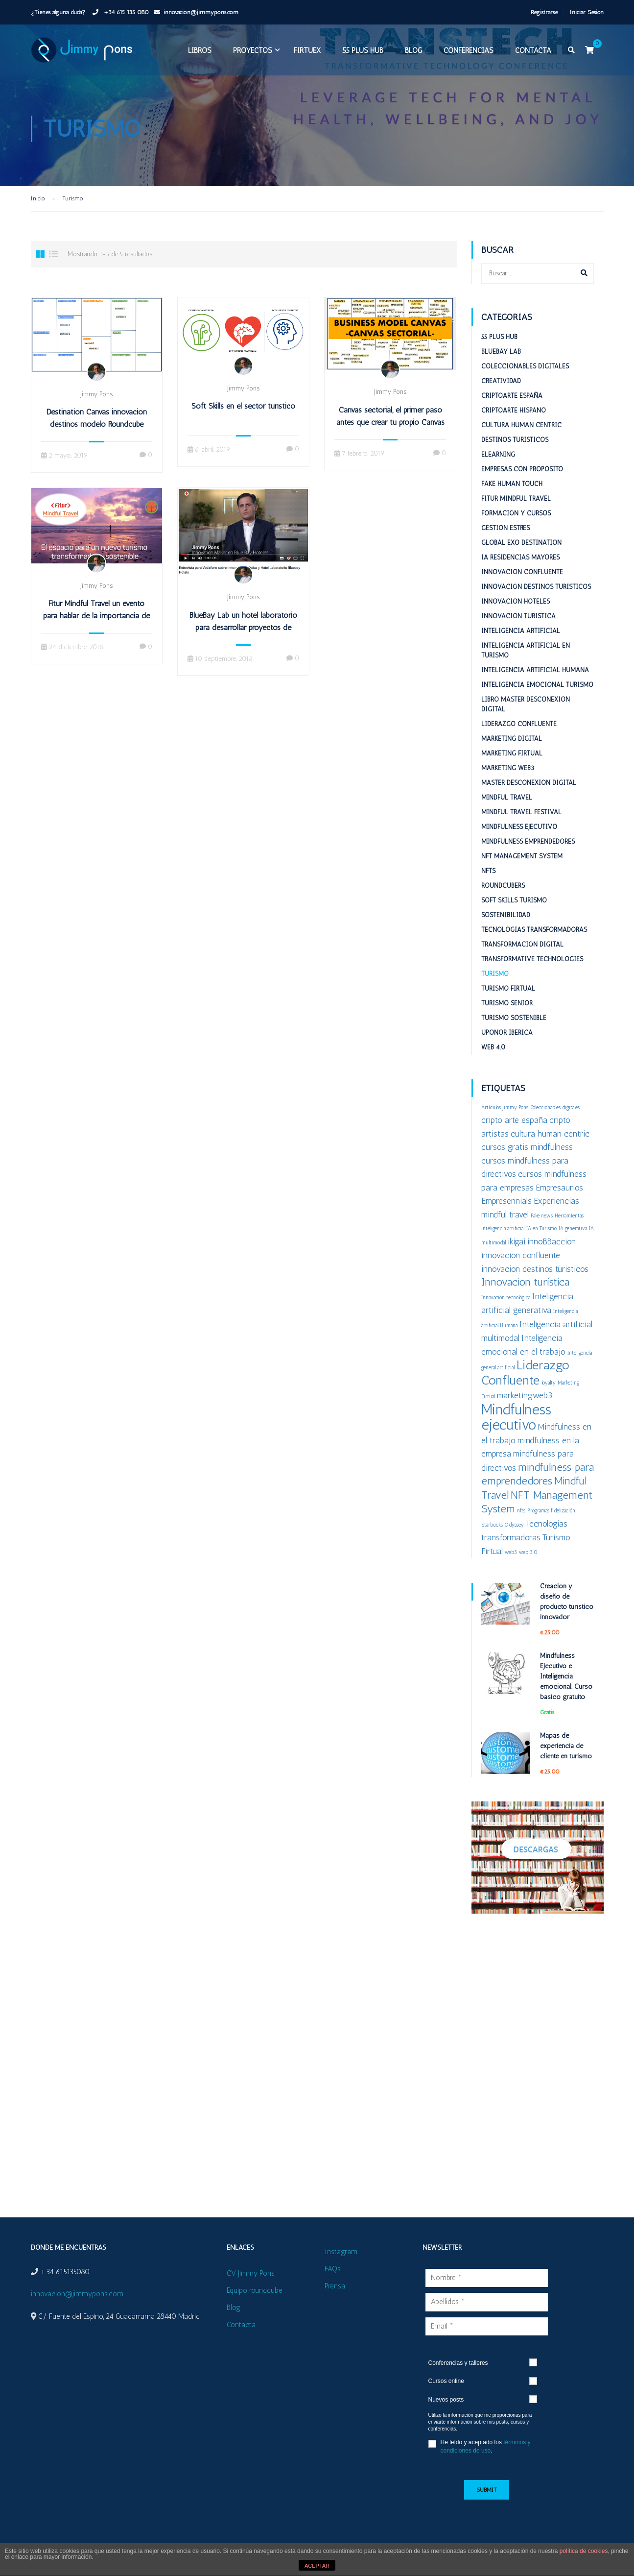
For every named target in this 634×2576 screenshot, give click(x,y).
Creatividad (501, 389)
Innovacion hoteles (515, 610)
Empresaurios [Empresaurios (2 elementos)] (559, 1196)
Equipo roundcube (254, 2290)
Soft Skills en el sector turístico (243, 415)
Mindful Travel (506, 806)
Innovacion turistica (518, 625)
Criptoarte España (511, 404)
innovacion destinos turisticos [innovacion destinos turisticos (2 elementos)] (534, 1277)
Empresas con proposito (522, 478)
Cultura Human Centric (521, 433)
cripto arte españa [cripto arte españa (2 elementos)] (514, 1128)
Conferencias (468, 53)
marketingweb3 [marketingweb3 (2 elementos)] (524, 1404)
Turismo (495, 982)
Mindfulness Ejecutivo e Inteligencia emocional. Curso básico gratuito (566, 1685)
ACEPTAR (317, 2566)
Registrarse (544, 12)
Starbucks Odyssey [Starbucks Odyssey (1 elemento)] (502, 1534)
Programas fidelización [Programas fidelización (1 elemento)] (551, 1519)
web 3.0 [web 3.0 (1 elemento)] (528, 1561)
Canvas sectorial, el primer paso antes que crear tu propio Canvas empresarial (390, 431)
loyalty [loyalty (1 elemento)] (548, 1391)
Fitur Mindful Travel (516, 507)
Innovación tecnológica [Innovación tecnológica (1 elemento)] (505, 1306)
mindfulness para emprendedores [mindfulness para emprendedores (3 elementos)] (537, 1483)
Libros (199, 53)
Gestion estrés (505, 536)
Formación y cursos (516, 522)
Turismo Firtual (508, 997)
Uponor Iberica (507, 1041)
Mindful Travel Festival (521, 821)
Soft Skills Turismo (514, 909)
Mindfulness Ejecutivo (519, 835)
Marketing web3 (507, 776)
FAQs (333, 2268)
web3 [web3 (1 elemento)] (511, 1561)
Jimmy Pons (96, 403)
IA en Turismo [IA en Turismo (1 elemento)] (541, 1237)
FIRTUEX (306, 53)
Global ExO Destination (521, 551)
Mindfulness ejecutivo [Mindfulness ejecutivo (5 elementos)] (516, 1426)
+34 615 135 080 (125, 12)
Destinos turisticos (514, 448)
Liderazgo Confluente (519, 732)
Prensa (335, 2286)
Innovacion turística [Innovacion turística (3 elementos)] (525, 1290)
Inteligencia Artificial (520, 639)
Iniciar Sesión (587, 12)
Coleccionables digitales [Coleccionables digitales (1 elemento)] (555, 1116)
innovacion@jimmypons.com (201, 12)
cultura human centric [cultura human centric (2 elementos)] (550, 1142)
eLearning (498, 463)
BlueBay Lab (501, 360)
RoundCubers (503, 894)
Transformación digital (522, 953)
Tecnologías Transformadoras (534, 938)
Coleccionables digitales (525, 375)
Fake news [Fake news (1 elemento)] (542, 1224)
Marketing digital (511, 747)
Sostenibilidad (505, 923)
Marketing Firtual (511, 762)
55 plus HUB (362, 53)
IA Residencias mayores (520, 566)
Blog (413, 53)
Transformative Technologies (532, 968)
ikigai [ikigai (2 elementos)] (516, 1250)
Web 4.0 (493, 1056)
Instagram (341, 2251)
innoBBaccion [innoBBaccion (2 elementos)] (551, 1250)
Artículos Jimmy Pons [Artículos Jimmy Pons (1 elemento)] (504, 1116)
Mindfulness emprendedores (528, 850)
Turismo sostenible (513, 1026)
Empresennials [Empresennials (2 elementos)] (506, 1209)
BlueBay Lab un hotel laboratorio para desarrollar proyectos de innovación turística (243, 636)
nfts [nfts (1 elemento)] (521, 1519)
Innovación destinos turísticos (536, 595)
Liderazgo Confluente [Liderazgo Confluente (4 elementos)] (525, 1381)
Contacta (533, 53)
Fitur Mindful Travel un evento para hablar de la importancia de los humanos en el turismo (96, 625)
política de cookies (584, 2551)
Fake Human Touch (511, 492)
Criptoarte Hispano (513, 419)
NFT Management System (522, 865)
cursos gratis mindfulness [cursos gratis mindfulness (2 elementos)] (527, 1155)
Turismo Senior (507, 1012)
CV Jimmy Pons (251, 2273)
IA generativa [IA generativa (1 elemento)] (573, 1237)
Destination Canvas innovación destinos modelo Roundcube (97, 427)
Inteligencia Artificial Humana (535, 678)
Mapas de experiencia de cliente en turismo (566, 1754)
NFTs (488, 879)
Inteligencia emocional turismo (537, 693)
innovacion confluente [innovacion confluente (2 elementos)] (520, 1264)
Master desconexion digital (528, 791)
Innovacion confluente (522, 580)
